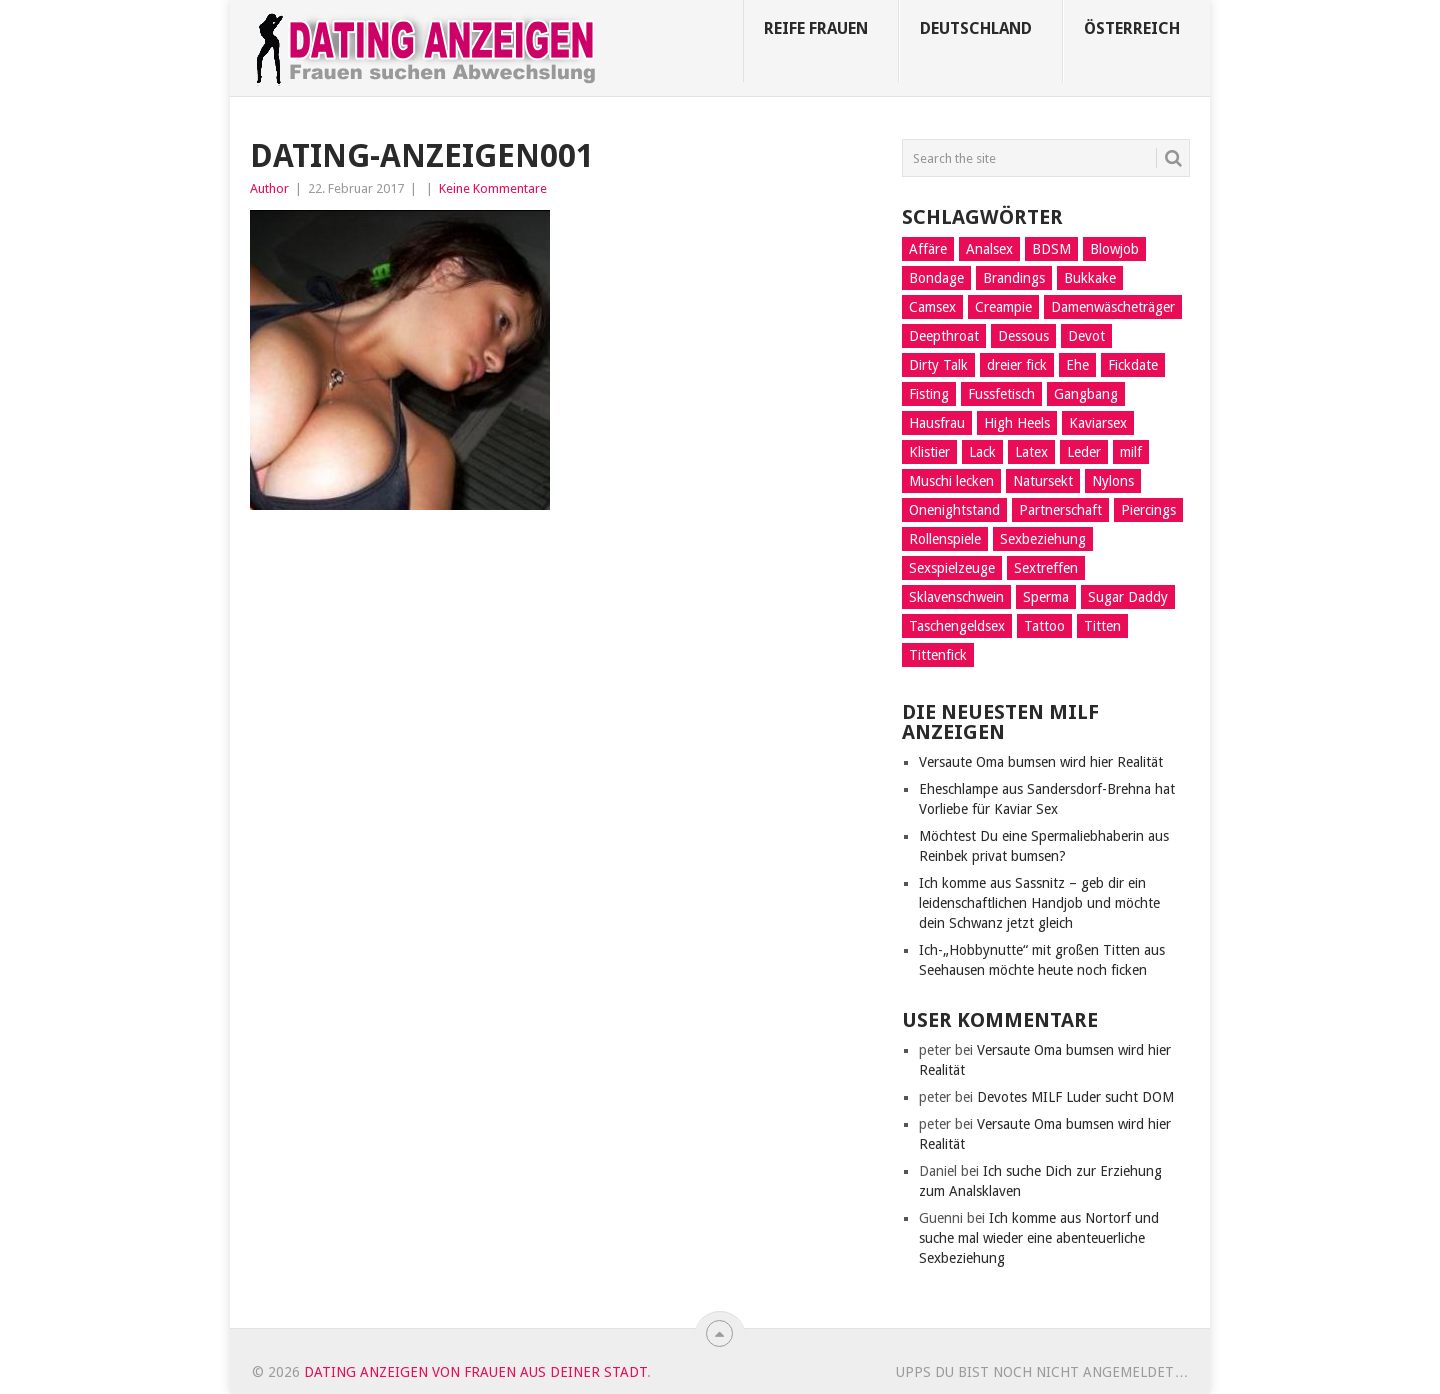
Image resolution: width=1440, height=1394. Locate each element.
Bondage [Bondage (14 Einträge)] (936, 278)
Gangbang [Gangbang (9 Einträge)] (1086, 394)
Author (269, 188)
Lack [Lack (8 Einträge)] (982, 452)
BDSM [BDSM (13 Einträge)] (1051, 249)
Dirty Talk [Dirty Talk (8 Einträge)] (938, 365)
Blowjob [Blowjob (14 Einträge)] (1114, 249)
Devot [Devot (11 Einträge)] (1086, 336)
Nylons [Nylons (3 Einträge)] (1113, 481)
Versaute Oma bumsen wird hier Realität (1041, 762)
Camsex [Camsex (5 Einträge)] (932, 307)
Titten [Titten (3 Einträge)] (1102, 626)
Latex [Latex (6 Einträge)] (1031, 452)
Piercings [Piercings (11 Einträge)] (1148, 510)
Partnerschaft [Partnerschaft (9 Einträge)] (1060, 510)
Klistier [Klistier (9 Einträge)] (929, 452)
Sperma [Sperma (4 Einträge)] (1046, 597)
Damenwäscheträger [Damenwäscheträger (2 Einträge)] (1113, 307)
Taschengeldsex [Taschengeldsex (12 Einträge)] (957, 626)
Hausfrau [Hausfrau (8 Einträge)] (937, 423)
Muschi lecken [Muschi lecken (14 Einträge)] (951, 481)
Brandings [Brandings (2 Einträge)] (1014, 278)
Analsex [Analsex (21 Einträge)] (989, 249)
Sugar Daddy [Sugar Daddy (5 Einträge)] (1128, 597)
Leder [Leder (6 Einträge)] (1084, 452)
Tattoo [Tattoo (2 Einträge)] (1044, 626)
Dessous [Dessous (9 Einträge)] (1023, 336)
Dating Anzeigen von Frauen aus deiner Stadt (475, 1372)
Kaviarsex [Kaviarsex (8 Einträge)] (1098, 423)
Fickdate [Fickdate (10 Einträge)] (1133, 365)
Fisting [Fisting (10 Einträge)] (929, 394)
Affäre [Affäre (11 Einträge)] (928, 249)
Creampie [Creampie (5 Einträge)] (1003, 307)
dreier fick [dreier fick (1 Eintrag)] (1017, 365)
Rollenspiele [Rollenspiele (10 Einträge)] (945, 539)
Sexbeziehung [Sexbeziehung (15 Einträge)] (1043, 539)
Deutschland (976, 28)
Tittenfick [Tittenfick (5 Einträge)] (938, 655)
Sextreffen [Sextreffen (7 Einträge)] (1046, 568)
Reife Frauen (816, 28)
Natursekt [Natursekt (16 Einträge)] (1043, 481)
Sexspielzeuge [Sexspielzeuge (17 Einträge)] (952, 568)
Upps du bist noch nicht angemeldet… (1042, 1372)
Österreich (1132, 28)
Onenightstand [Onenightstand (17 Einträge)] (954, 510)
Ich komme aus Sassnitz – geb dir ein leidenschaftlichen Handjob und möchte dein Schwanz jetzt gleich (1039, 903)
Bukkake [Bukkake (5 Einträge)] (1090, 278)
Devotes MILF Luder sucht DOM (1075, 1097)
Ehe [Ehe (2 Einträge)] (1077, 365)
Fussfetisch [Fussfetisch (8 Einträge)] (1001, 394)
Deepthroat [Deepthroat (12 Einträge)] (944, 336)
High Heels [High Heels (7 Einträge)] (1017, 423)
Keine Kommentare (493, 188)
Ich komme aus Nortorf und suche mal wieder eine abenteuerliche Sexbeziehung (1039, 1238)
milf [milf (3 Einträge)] (1131, 452)
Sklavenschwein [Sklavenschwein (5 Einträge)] (956, 597)
